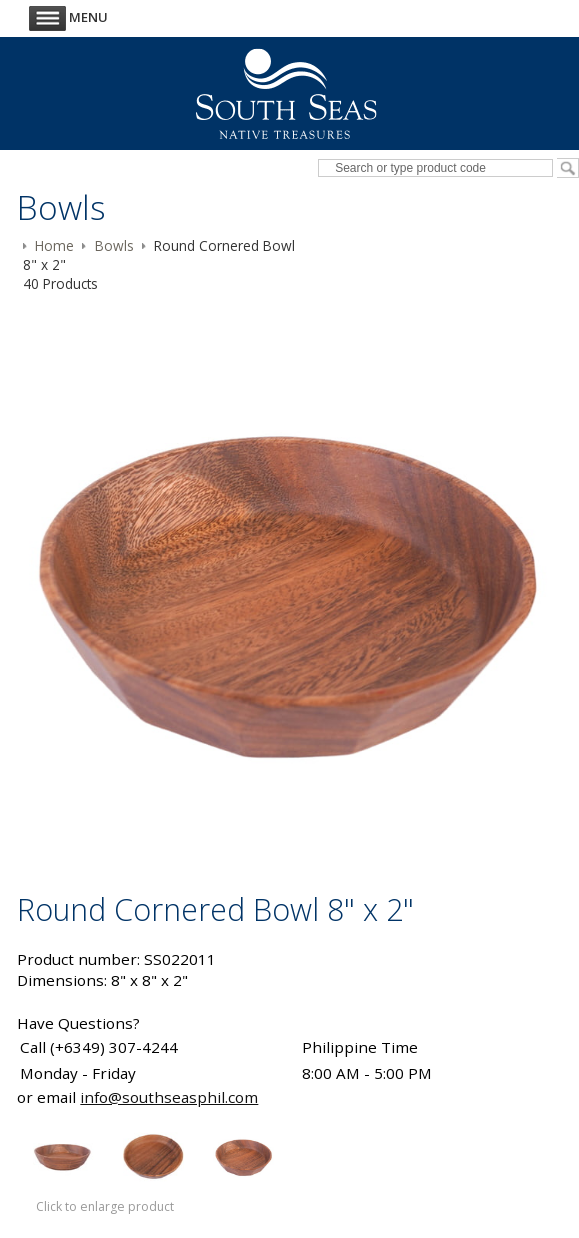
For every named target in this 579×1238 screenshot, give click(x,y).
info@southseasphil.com (169, 1097)
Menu (68, 17)
